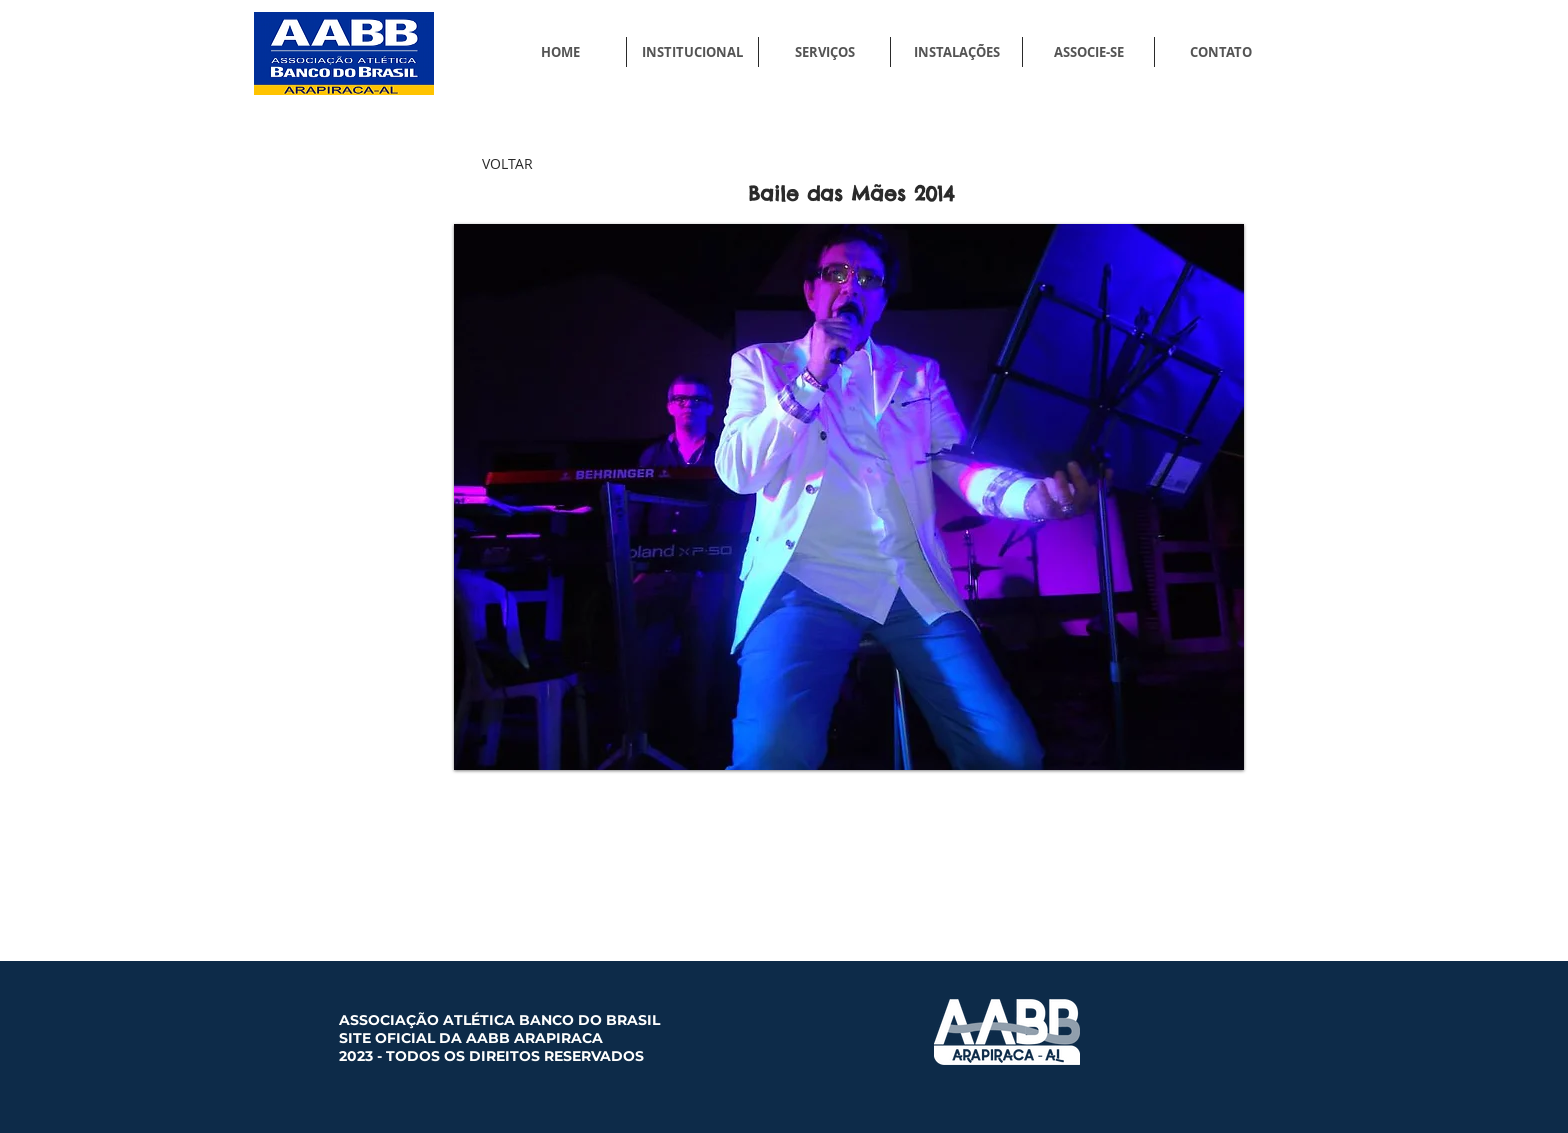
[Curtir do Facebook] (1096, 831)
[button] (849, 497)
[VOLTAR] (507, 164)
